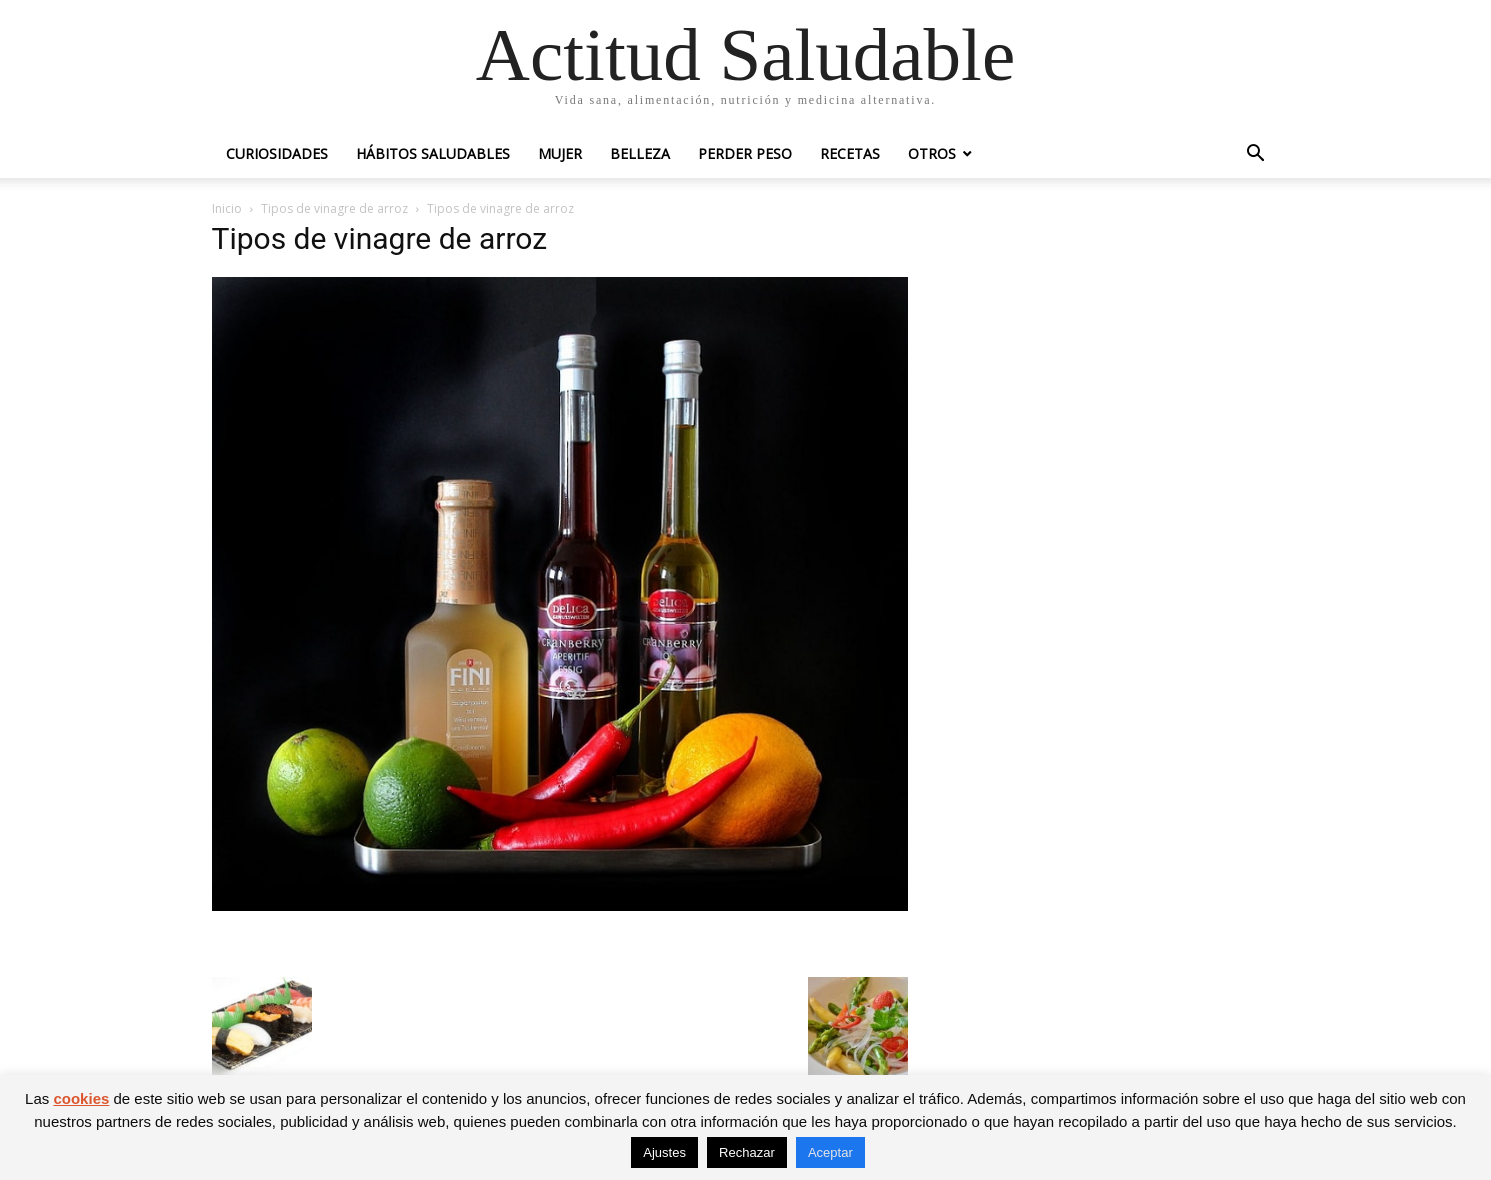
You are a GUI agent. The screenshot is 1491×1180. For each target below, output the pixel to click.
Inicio (227, 208)
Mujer (560, 153)
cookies (81, 1098)
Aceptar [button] (830, 1152)
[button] (1256, 155)
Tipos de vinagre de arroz (334, 208)
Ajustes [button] (664, 1152)
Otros (932, 153)
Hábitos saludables (433, 153)
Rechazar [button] (747, 1152)
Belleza (640, 153)
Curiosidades (277, 153)
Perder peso (745, 153)
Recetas (850, 153)
